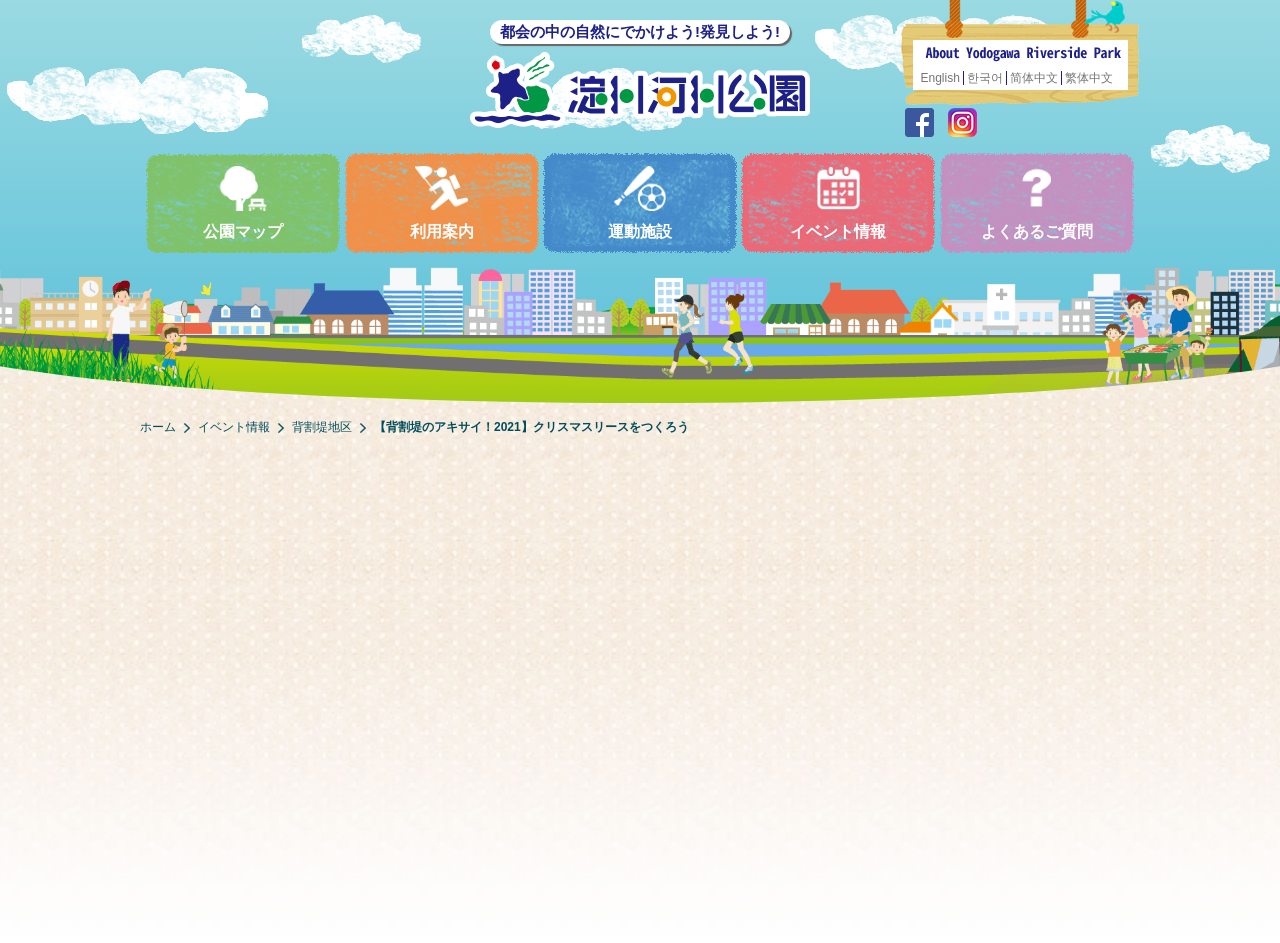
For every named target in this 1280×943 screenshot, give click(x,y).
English (940, 78)
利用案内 (442, 202)
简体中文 (1034, 78)
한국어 (985, 78)
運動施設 (640, 202)
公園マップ (243, 202)
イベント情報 (838, 202)
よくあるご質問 (1037, 202)
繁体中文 (1089, 78)
